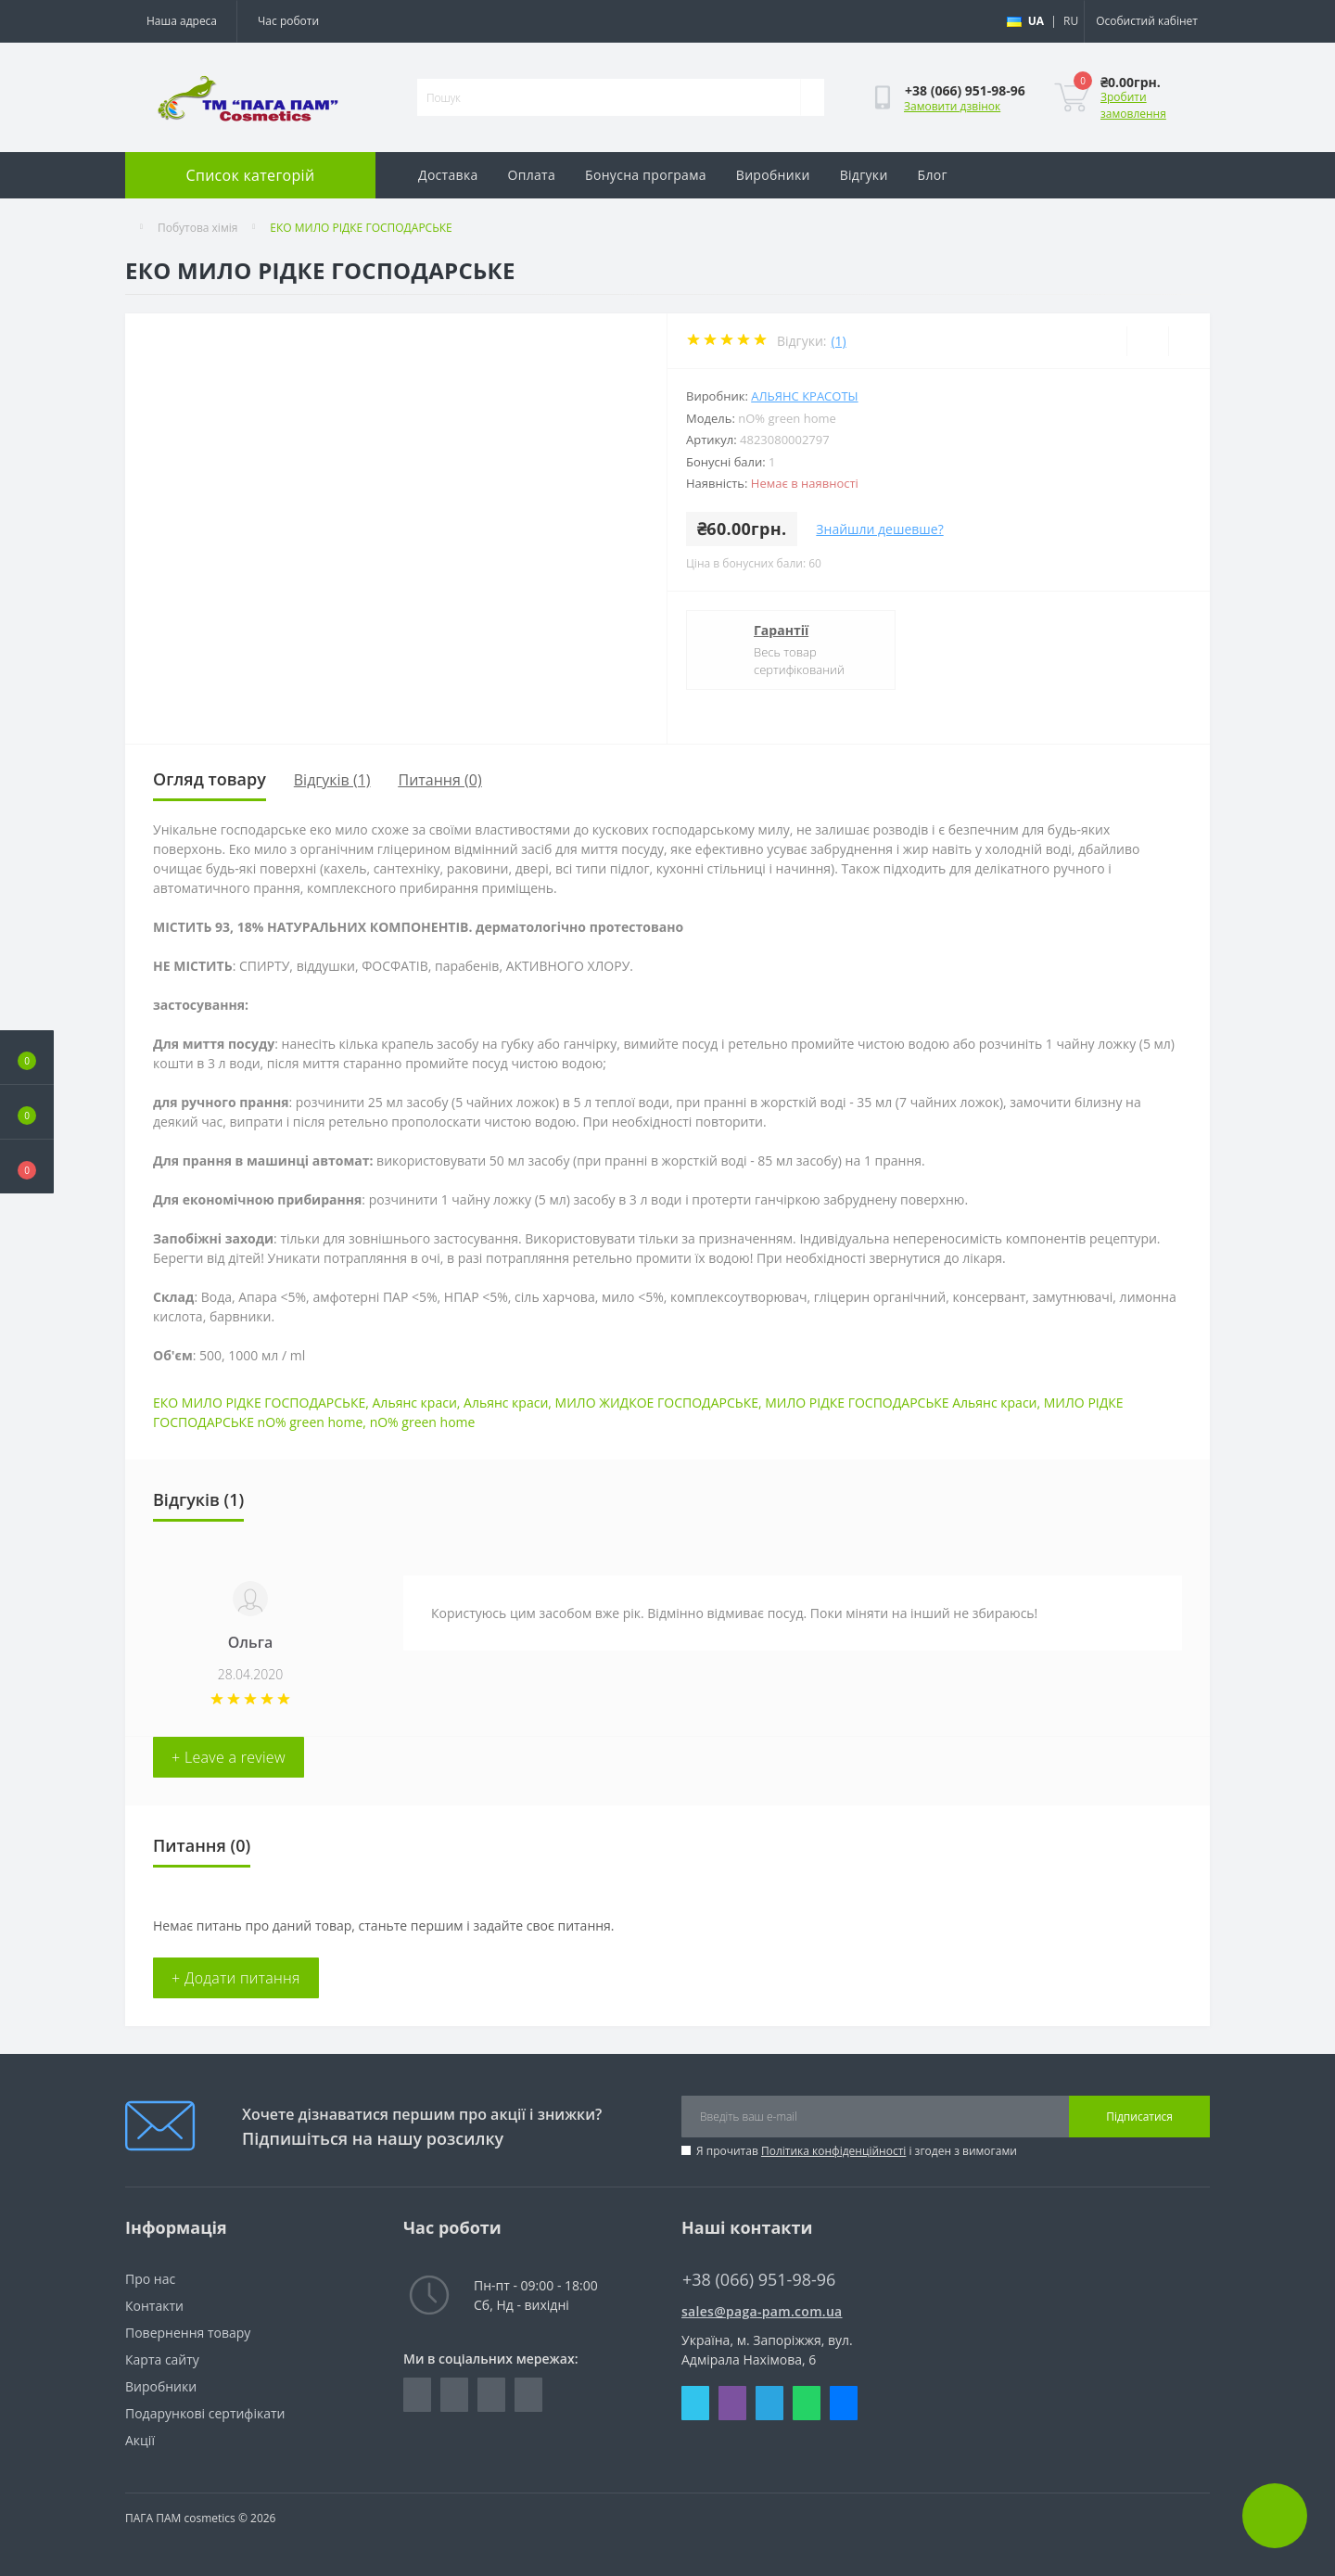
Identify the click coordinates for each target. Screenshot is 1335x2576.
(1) (838, 341)
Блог (932, 175)
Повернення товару (187, 2332)
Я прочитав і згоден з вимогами (856, 2151)
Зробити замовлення (1133, 105)
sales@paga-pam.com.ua (762, 2311)
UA (1036, 21)
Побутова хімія (197, 228)
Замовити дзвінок (952, 106)
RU (1070, 21)
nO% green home (423, 1422)
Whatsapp (806, 2403)
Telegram (769, 2403)
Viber (732, 2403)
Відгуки (864, 175)
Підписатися (1139, 2116)
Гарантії (781, 630)
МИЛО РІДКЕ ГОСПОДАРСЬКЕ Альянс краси (900, 1402)
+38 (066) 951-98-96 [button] (758, 2279)
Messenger (844, 2403)
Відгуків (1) (332, 780)
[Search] (812, 97)
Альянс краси (415, 1402)
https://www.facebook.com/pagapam (417, 2395)
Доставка (448, 175)
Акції (140, 2440)
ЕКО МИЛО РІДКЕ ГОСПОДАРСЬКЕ (259, 1402)
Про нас (150, 2279)
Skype (695, 2403)
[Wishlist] (1147, 341)
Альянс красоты (804, 396)
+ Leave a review (229, 1757)
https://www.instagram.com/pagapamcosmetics (454, 2395)
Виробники (773, 175)
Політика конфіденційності (833, 2151)
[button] (27, 1166)
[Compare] (1189, 341)
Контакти (154, 2306)
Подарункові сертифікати (205, 2413)
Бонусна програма (645, 175)
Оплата (532, 175)
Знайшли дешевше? (879, 529)
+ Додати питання (236, 1978)
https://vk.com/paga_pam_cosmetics (491, 2395)
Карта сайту (162, 2359)
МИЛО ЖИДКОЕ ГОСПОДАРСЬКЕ (656, 1402)
